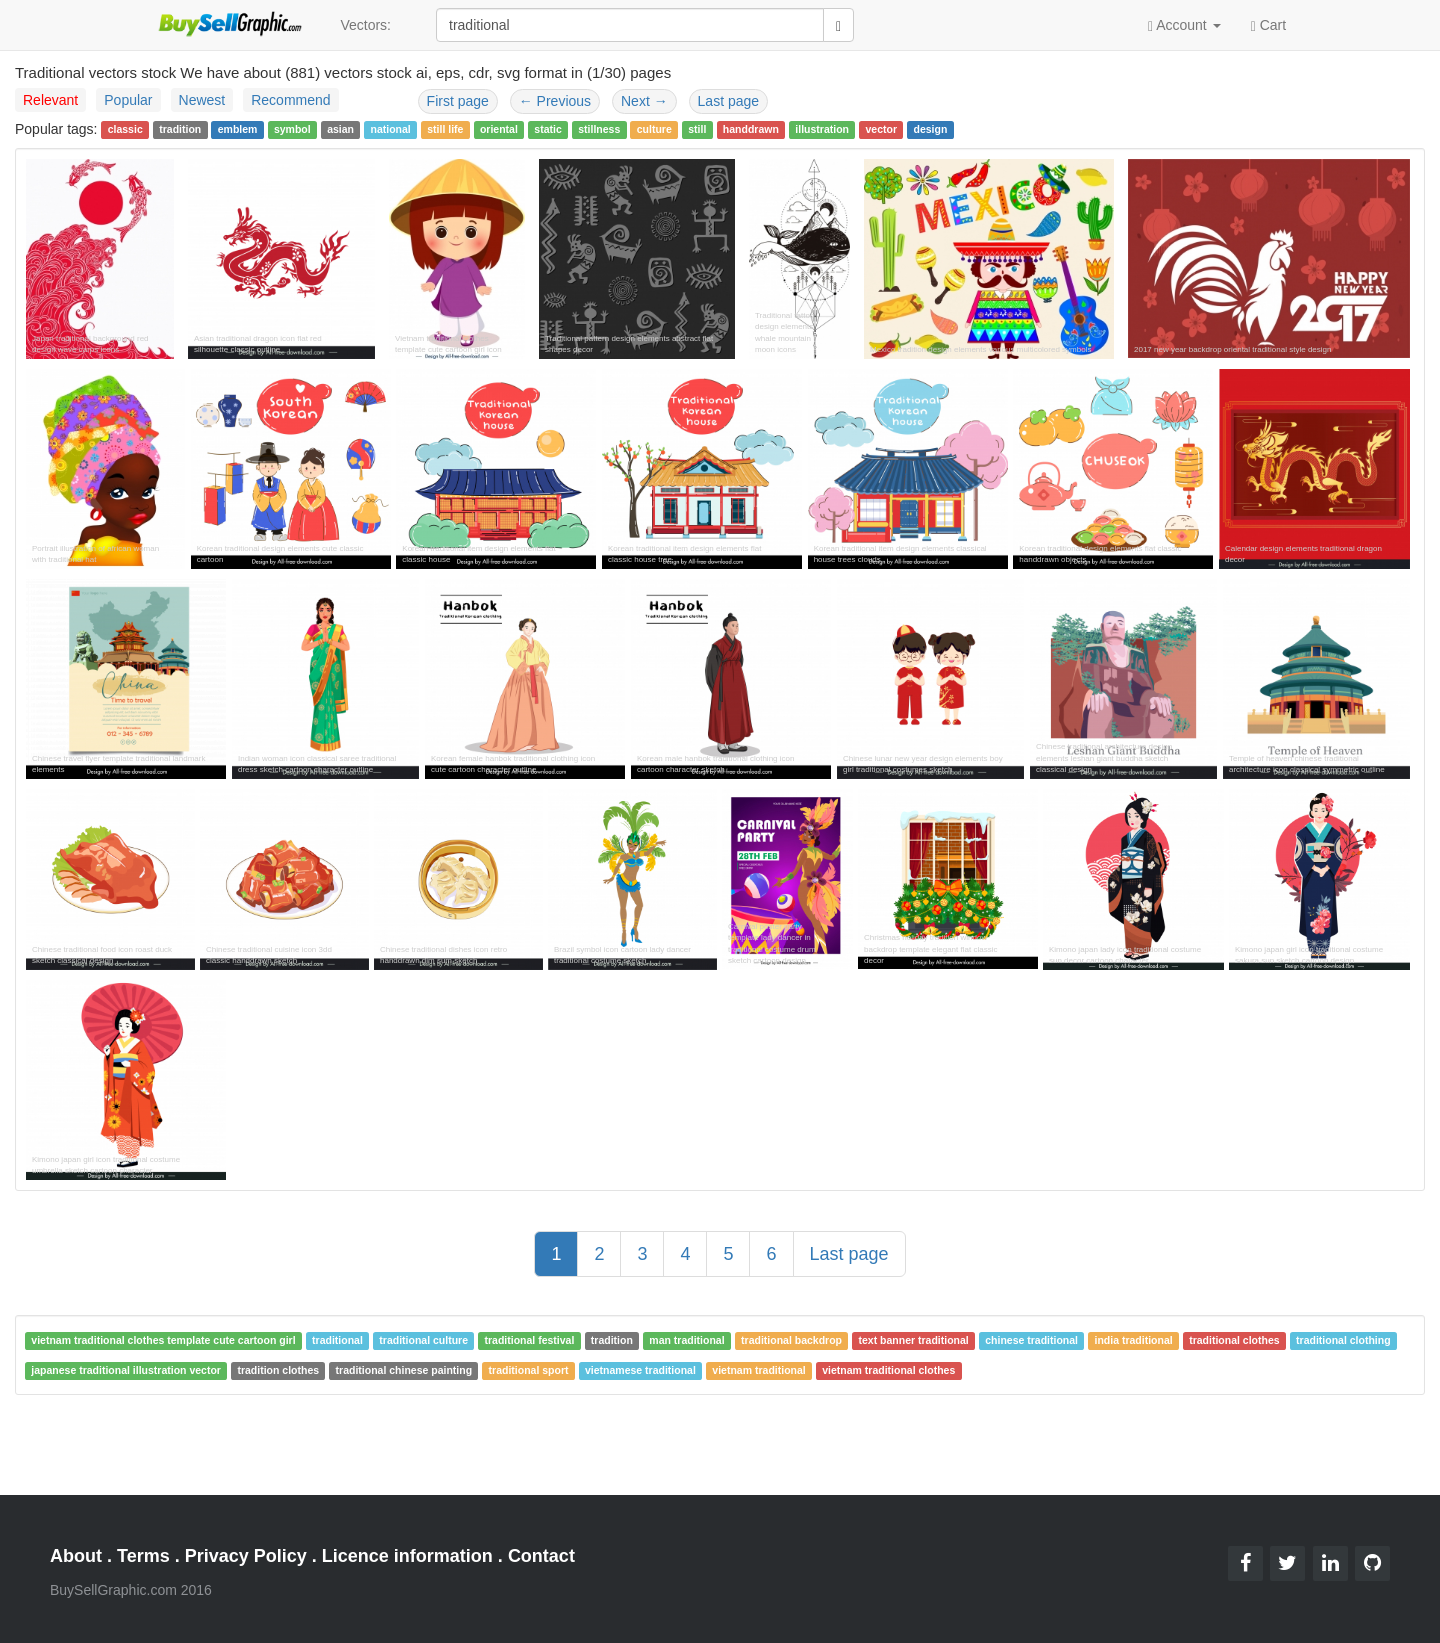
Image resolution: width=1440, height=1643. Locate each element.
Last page (729, 101)
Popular (128, 100)
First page (458, 101)
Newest (202, 100)
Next (644, 101)
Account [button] (1184, 25)
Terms (143, 1556)
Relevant (50, 100)
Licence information (407, 1556)
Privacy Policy (246, 1556)
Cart (1268, 24)
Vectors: (365, 25)
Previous (555, 101)
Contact (541, 1556)
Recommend (290, 100)
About (76, 1556)
